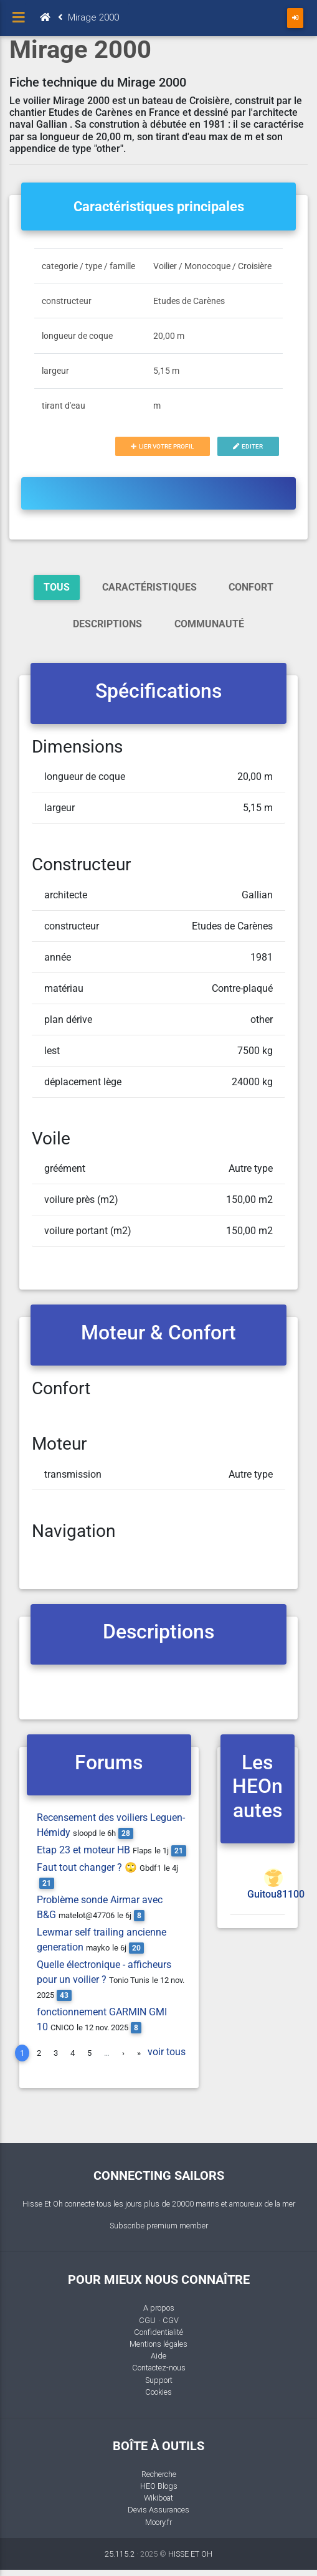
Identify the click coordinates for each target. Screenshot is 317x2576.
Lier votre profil (162, 446)
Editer (248, 446)
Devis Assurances (158, 2509)
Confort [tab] (251, 587)
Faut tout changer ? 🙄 (87, 1867)
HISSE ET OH (190, 2554)
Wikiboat (158, 2498)
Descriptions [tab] (107, 624)
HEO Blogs (158, 2486)
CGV (171, 2320)
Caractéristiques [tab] (149, 587)
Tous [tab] (57, 587)
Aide (158, 2355)
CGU (147, 2320)
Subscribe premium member (159, 2225)
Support (159, 2380)
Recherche (158, 2474)
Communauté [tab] (209, 624)
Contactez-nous (159, 2367)
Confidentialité (158, 2332)
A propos (158, 2308)
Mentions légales (158, 2344)
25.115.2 (120, 2554)
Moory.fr (158, 2522)
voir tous (167, 2052)
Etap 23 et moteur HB (83, 1850)
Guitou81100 (276, 1894)
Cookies (158, 2392)
